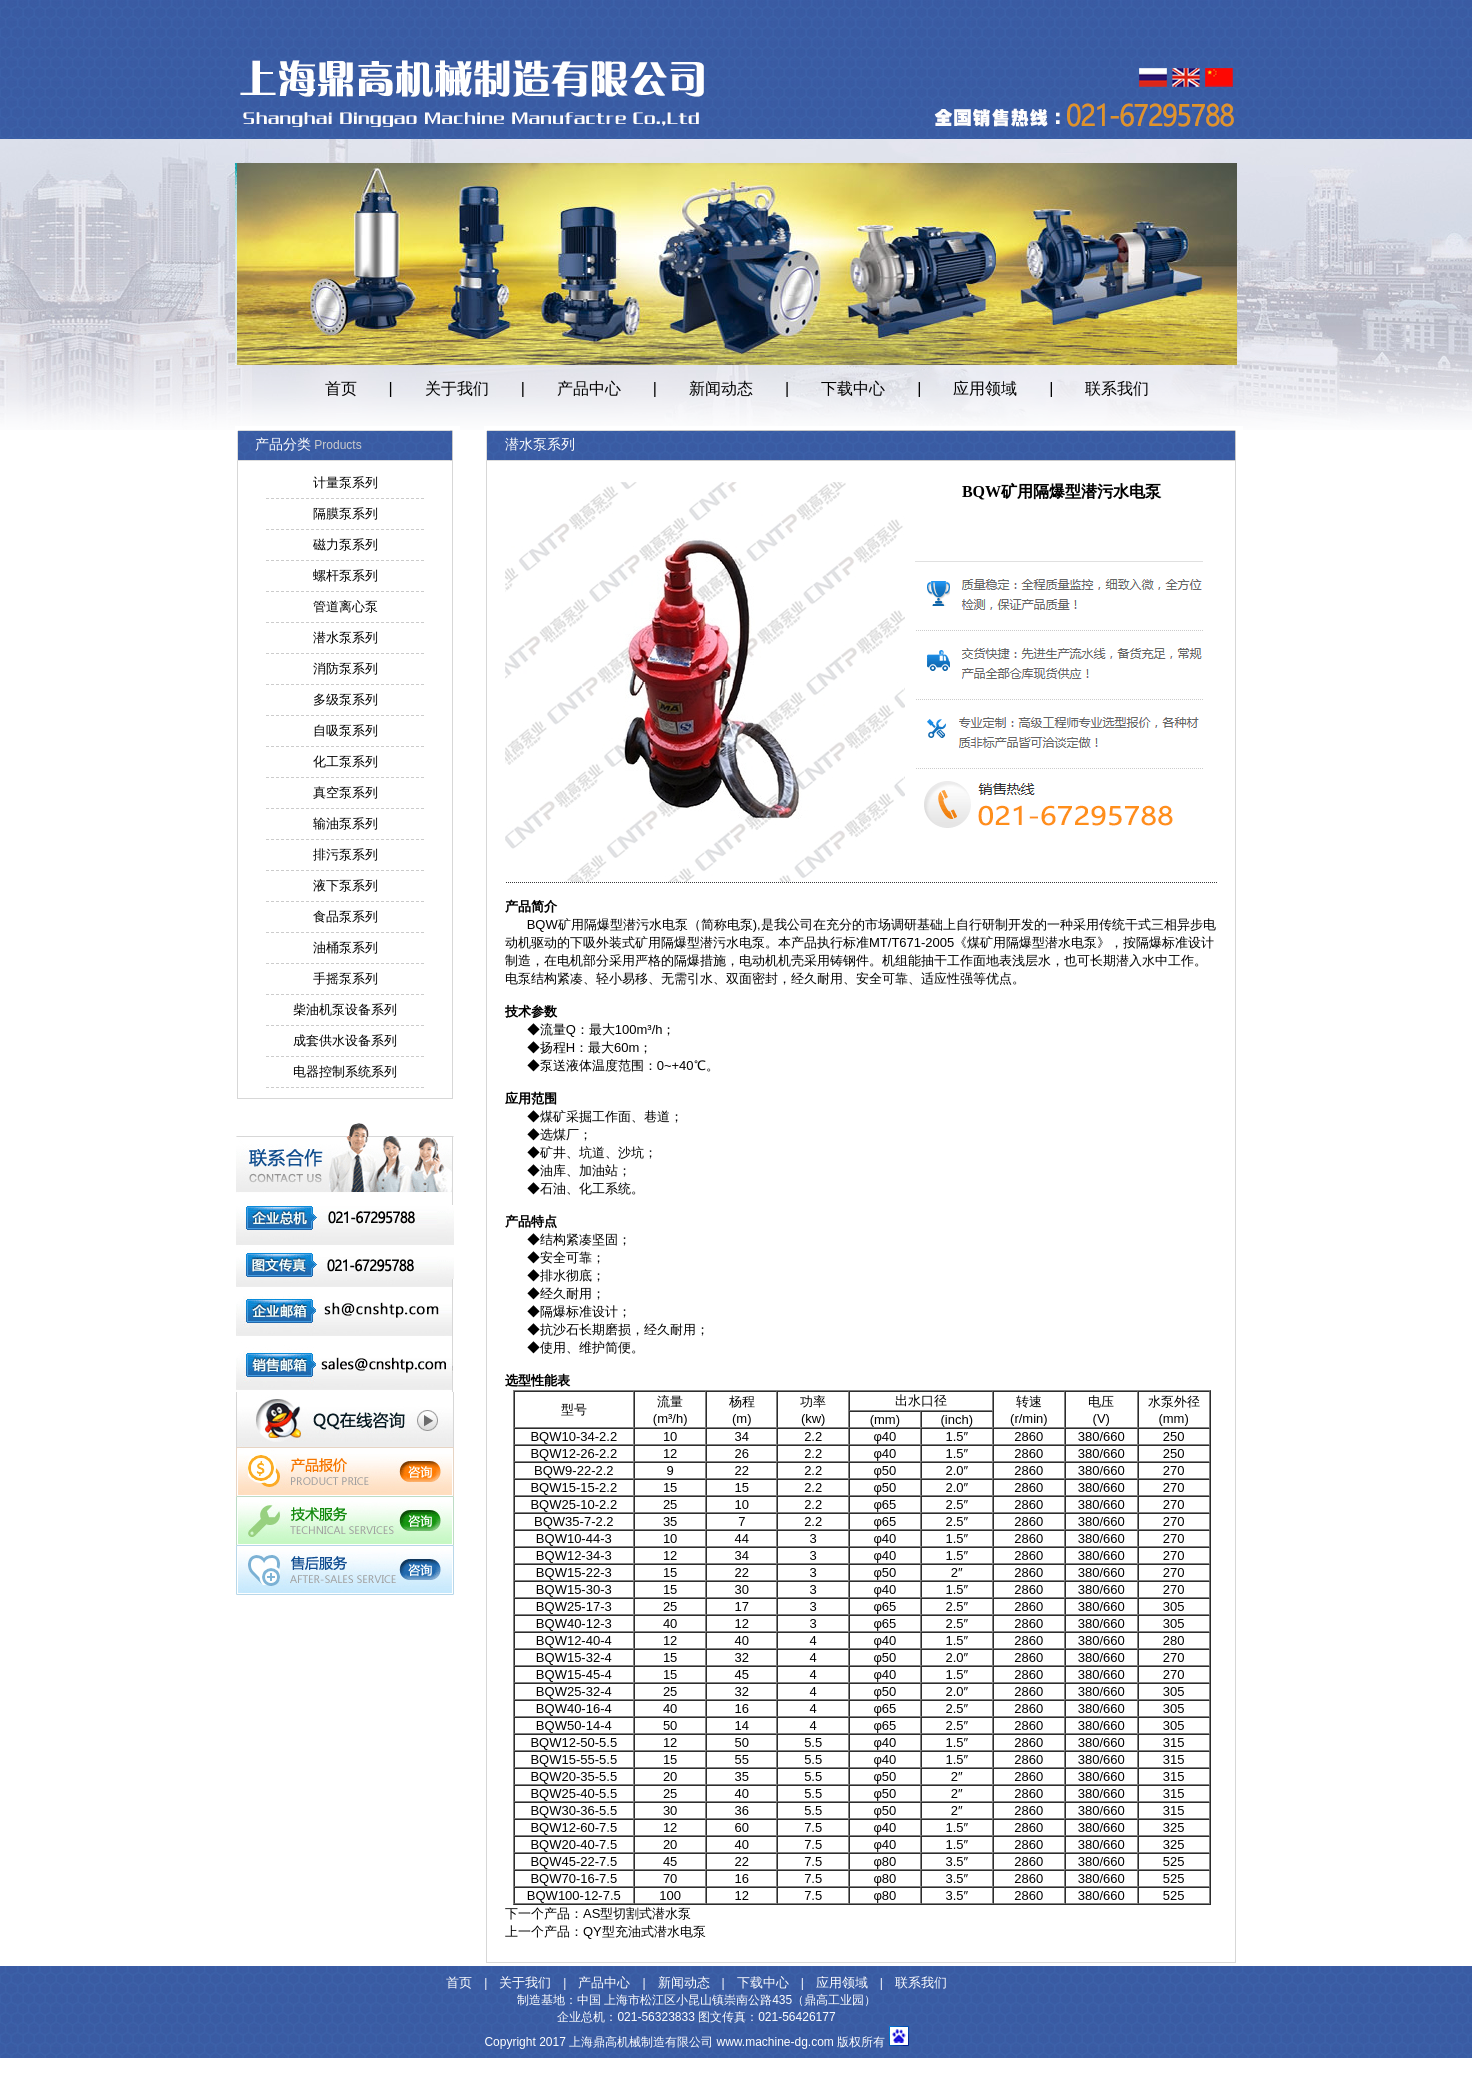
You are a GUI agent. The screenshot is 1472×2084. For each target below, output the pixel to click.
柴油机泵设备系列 (345, 1009)
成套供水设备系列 (345, 1040)
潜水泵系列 (345, 637)
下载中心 (853, 388)
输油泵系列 (345, 823)
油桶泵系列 (345, 947)
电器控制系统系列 (345, 1071)
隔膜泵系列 (345, 513)
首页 (341, 388)
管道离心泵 (345, 606)
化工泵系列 (345, 761)
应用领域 (985, 388)
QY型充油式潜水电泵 (644, 1931)
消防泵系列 (345, 668)
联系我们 (1117, 388)
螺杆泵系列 (345, 575)
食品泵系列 (345, 916)
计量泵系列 (345, 482)
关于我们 (457, 388)
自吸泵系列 (345, 730)
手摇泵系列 (345, 978)
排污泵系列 (345, 854)
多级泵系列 (345, 699)
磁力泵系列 (345, 544)
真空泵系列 (345, 792)
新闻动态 (721, 388)
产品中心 (589, 388)
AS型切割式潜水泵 (637, 1913)
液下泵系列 (345, 885)
